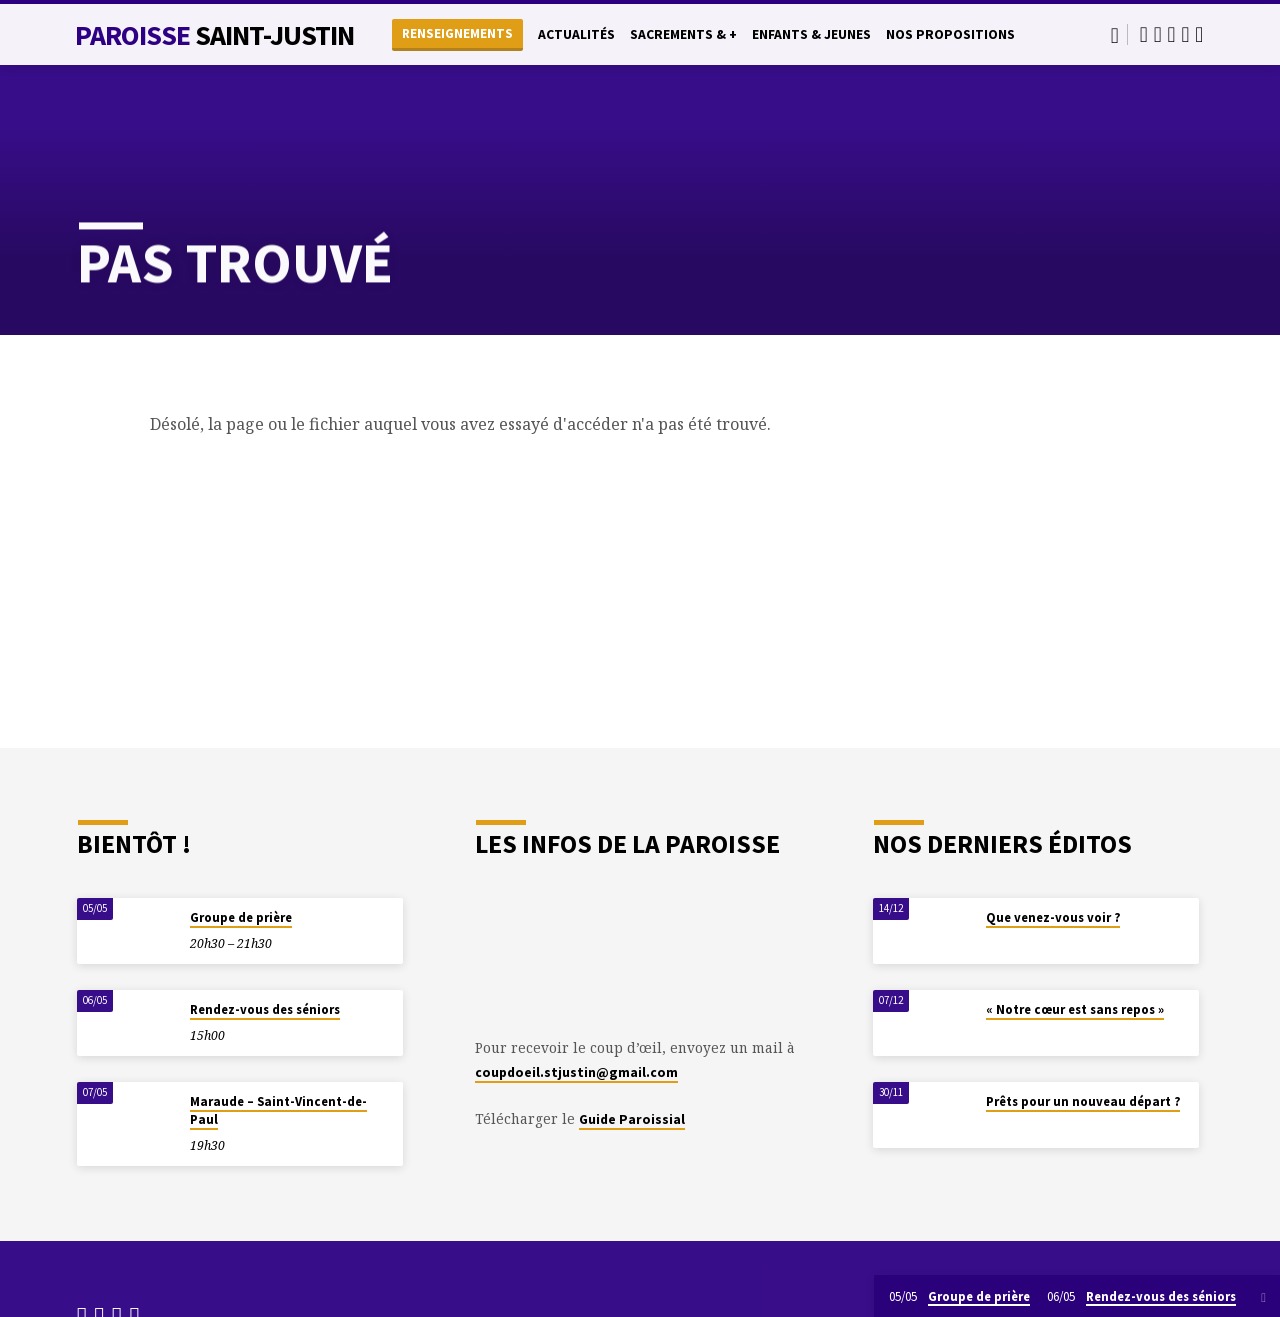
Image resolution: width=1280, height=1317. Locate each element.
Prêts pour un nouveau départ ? (1083, 1101)
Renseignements (457, 33)
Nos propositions (950, 34)
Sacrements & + (683, 34)
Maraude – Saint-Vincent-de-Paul (278, 1110)
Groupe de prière (241, 917)
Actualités (576, 34)
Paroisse (215, 35)
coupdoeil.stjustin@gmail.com (576, 1072)
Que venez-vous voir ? (1053, 917)
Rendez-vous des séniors (265, 1009)
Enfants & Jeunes (811, 34)
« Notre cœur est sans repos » (1075, 1009)
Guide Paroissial (632, 1119)
